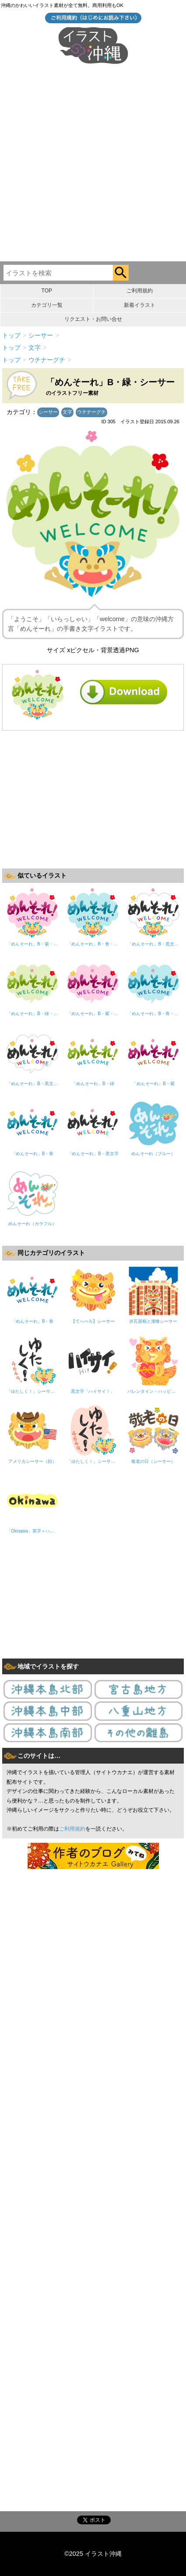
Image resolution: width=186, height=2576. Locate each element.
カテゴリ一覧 (47, 305)
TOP (47, 291)
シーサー (48, 412)
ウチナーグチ (91, 412)
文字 (67, 412)
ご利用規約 (139, 291)
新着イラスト (139, 305)
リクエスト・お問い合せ (93, 319)
